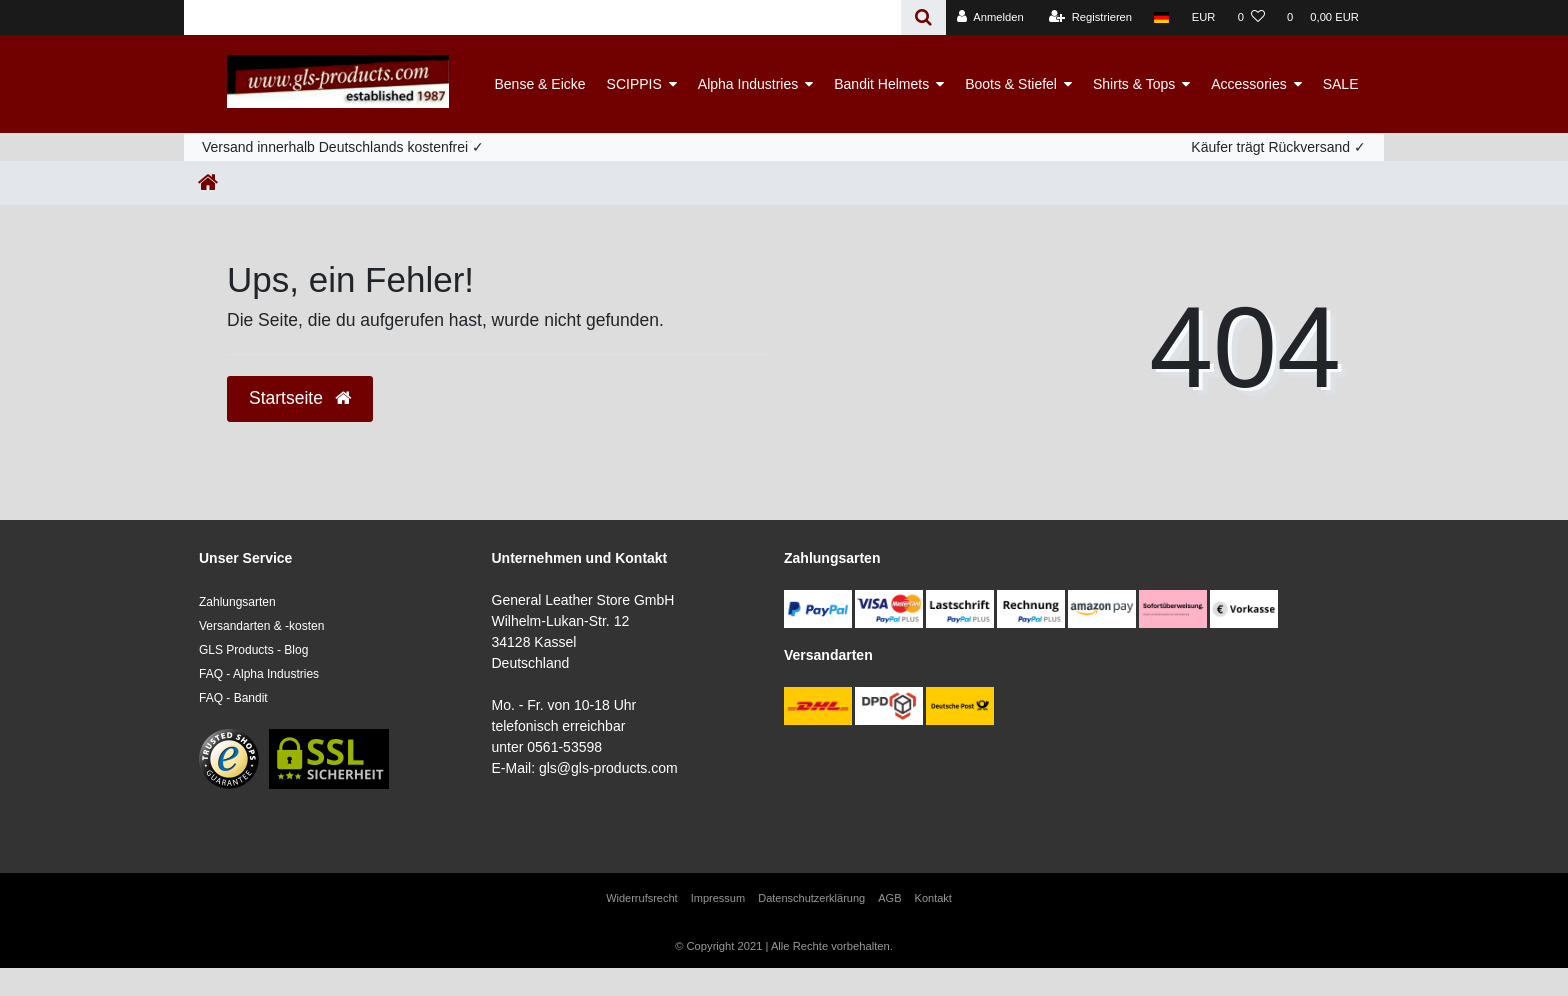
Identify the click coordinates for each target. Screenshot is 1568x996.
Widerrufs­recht (642, 898)
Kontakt (933, 898)
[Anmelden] (990, 17)
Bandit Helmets (881, 84)
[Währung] (1204, 17)
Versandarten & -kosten (261, 626)
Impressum (718, 898)
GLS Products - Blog (253, 650)
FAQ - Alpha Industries (259, 674)
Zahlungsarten (237, 602)
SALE (1341, 84)
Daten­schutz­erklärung (811, 898)
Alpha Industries (748, 84)
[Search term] (542, 17)
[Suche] (923, 17)
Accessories (1248, 84)
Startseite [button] (300, 398)
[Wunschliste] (1251, 17)
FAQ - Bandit (233, 698)
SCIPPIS (634, 84)
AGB (889, 898)
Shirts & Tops (1134, 84)
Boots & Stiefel (1011, 84)
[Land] (1161, 17)
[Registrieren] (1090, 17)
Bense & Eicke (540, 84)
